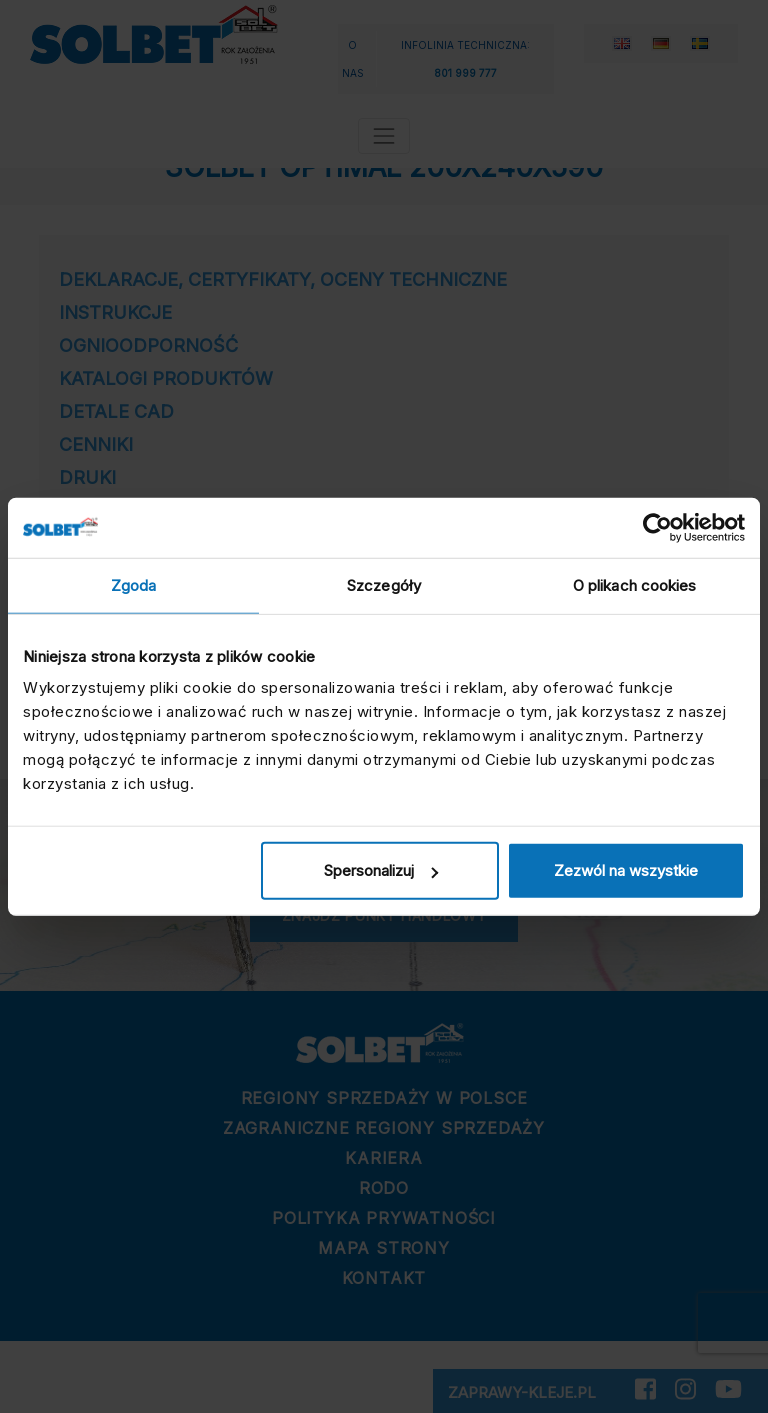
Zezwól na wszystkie (626, 870)
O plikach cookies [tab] (635, 584)
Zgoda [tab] (134, 584)
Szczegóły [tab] (384, 584)
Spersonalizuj (381, 870)
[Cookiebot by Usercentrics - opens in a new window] (657, 527)
